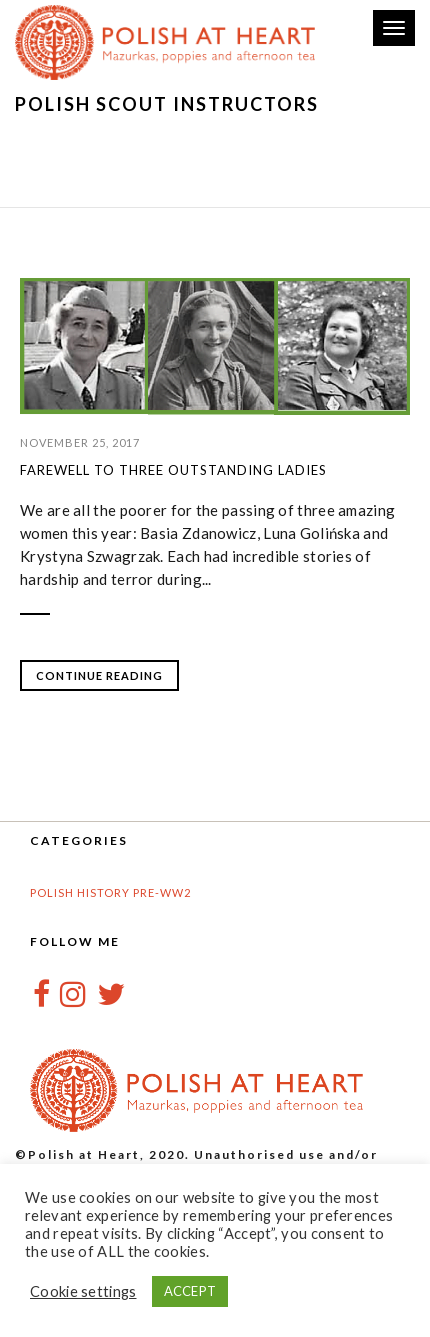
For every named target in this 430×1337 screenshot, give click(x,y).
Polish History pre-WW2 (110, 892)
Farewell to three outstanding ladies (173, 470)
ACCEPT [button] (190, 1291)
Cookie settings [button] (83, 1291)
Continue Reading (99, 675)
